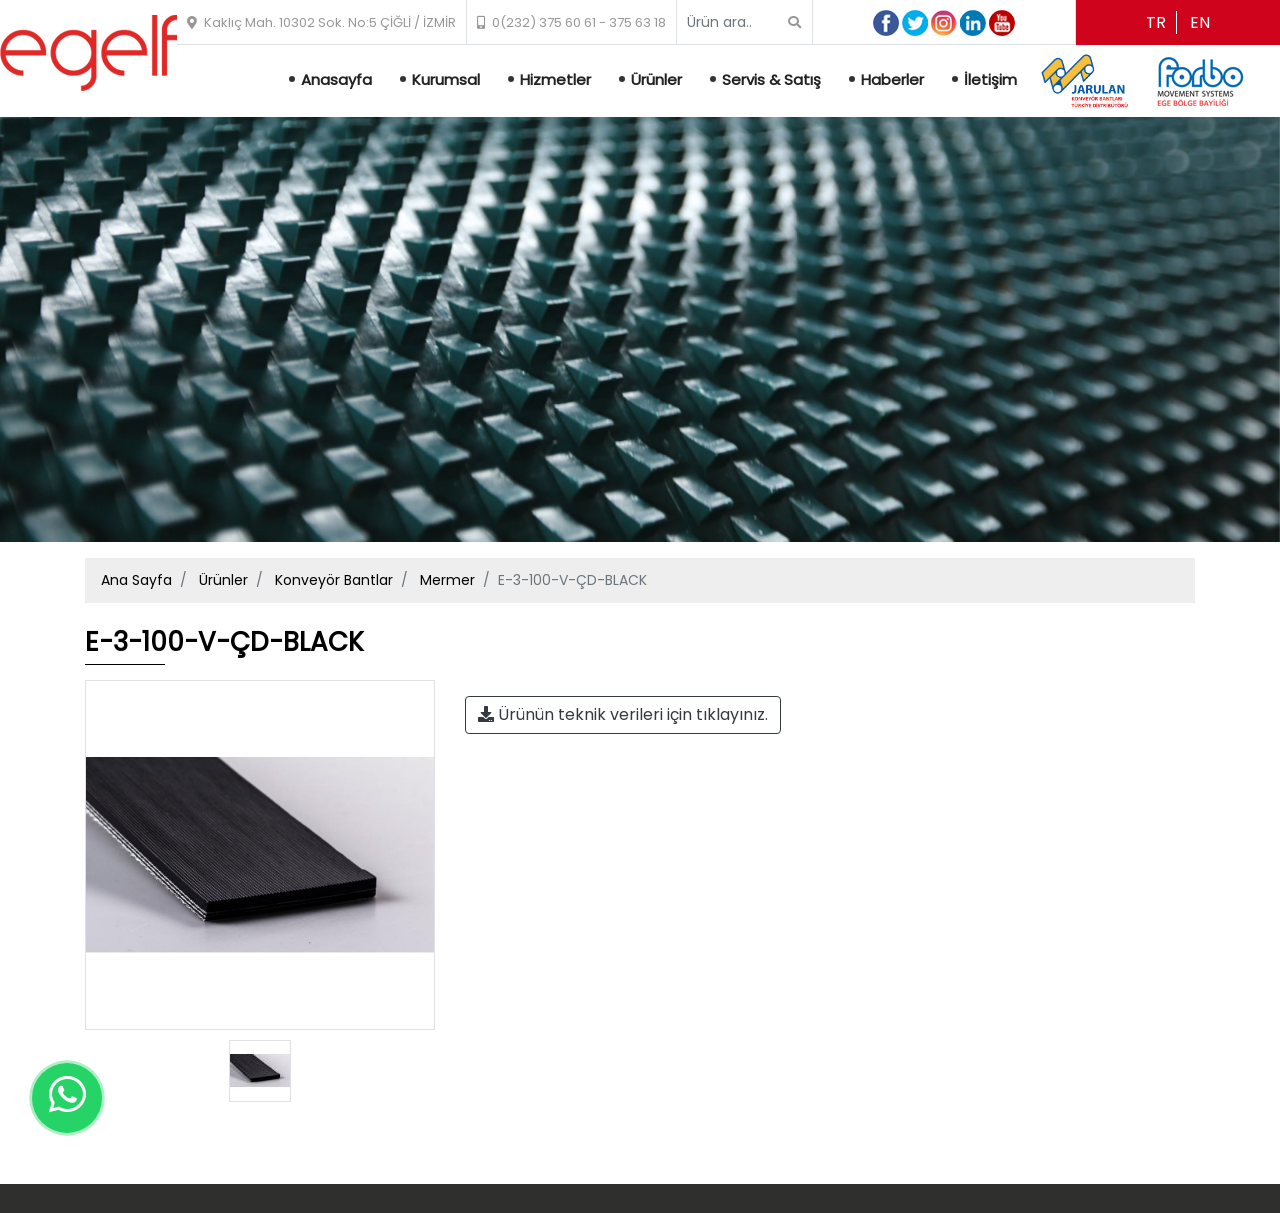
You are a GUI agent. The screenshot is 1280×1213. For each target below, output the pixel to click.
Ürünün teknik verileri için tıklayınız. (623, 714)
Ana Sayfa (136, 580)
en (1200, 22)
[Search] (737, 22)
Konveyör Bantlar (334, 580)
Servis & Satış (771, 79)
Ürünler (656, 79)
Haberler (892, 79)
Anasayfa (336, 79)
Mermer (447, 580)
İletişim (990, 79)
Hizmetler (555, 79)
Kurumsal (446, 79)
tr (1156, 22)
